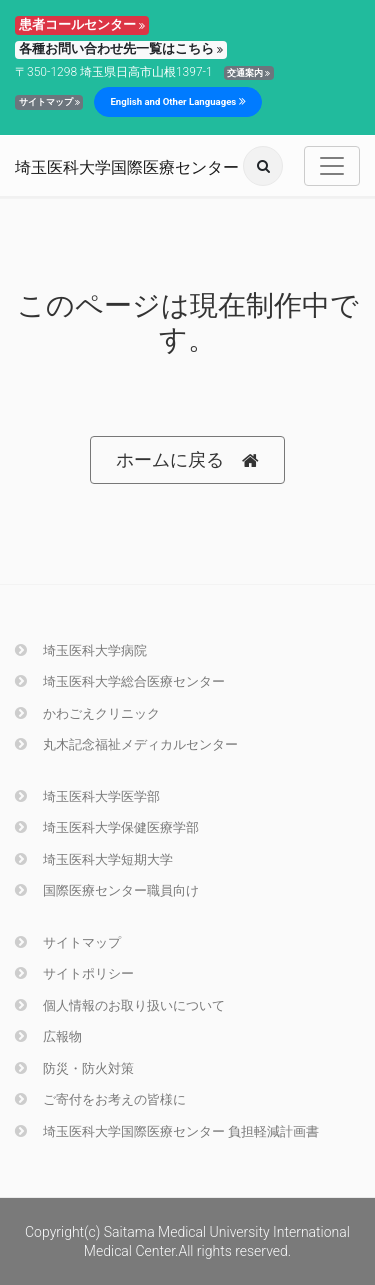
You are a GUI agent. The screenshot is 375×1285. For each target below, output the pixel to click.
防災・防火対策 (74, 1068)
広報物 (48, 1036)
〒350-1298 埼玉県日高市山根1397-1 (114, 72)
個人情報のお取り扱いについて (120, 1005)
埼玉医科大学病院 (81, 650)
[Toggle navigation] (332, 166)
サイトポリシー (74, 973)
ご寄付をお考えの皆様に (100, 1099)
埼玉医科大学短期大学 (94, 859)
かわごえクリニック (87, 713)
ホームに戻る (187, 460)
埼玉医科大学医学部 (87, 796)
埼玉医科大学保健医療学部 (107, 827)
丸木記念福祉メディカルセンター (126, 744)
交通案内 (248, 73)
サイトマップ (49, 102)
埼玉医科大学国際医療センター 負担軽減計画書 (167, 1131)
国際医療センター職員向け (107, 890)
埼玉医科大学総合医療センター (120, 681)
